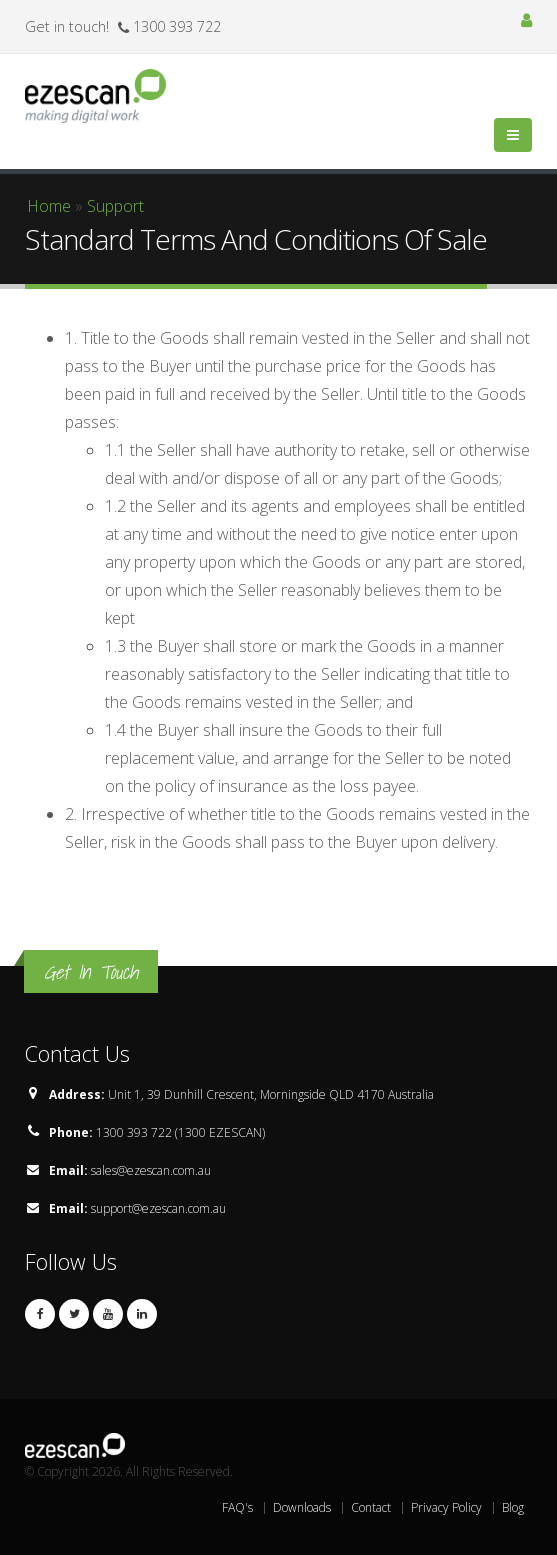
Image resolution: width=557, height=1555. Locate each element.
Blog (513, 1507)
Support (115, 206)
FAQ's (237, 1507)
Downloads (302, 1507)
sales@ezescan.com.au (151, 1170)
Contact (371, 1507)
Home (49, 206)
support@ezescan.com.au (158, 1208)
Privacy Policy (446, 1507)
